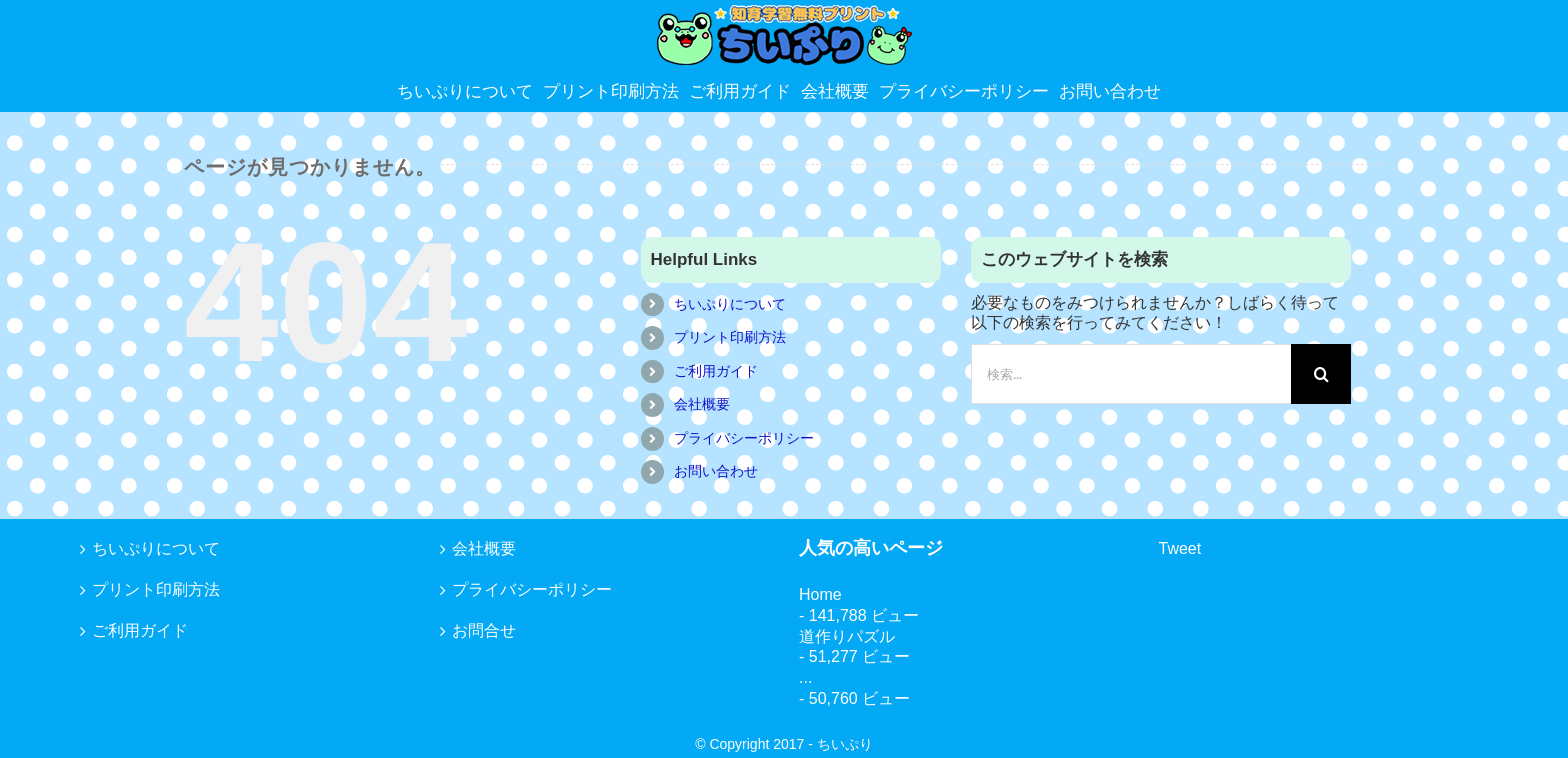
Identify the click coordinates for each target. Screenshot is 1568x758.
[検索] (1321, 374)
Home (820, 594)
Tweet (1180, 548)
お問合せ (484, 630)
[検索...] (1131, 374)
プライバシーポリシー (744, 438)
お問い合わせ (716, 471)
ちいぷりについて (730, 304)
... (805, 677)
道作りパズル (847, 636)
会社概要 (702, 404)
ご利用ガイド (716, 371)
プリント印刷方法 (730, 337)
